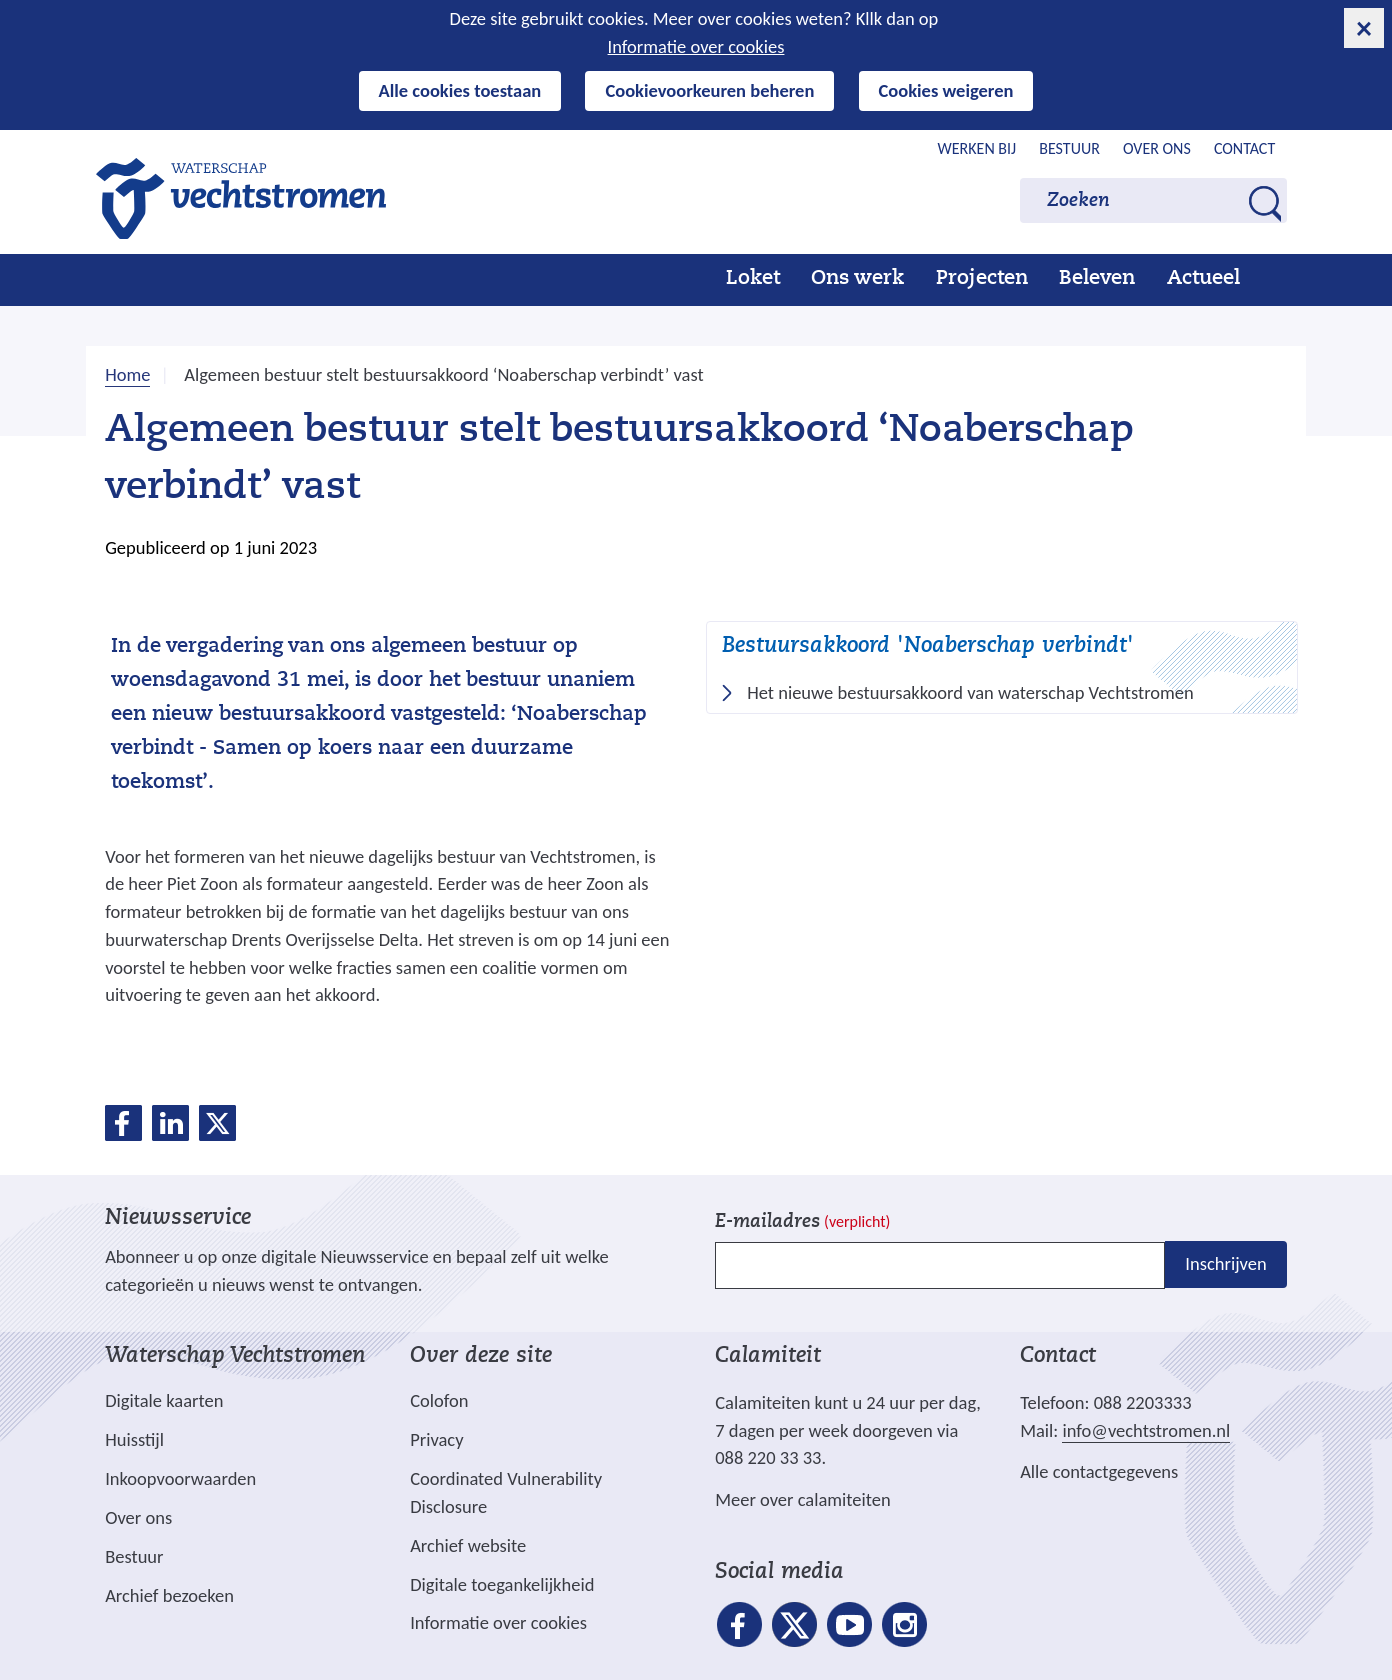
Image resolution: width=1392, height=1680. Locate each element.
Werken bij (977, 148)
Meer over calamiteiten (803, 1499)
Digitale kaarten (164, 1401)
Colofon (439, 1400)
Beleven (1097, 279)
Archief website (468, 1545)
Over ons (1157, 148)
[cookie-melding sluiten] (1364, 28)
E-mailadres (802, 1222)
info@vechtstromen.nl (1146, 1430)
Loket (753, 279)
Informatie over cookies (696, 46)
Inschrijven (1225, 1263)
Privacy (436, 1439)
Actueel (1203, 279)
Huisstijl (134, 1439)
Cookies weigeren (946, 90)
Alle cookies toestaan (460, 90)
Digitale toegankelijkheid (502, 1584)
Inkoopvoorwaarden (180, 1478)
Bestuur (1069, 148)
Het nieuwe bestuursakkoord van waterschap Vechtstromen (976, 693)
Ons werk (857, 279)
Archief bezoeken (169, 1595)
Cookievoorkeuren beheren (709, 90)
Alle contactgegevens (1099, 1471)
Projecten (982, 279)
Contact (1244, 148)
